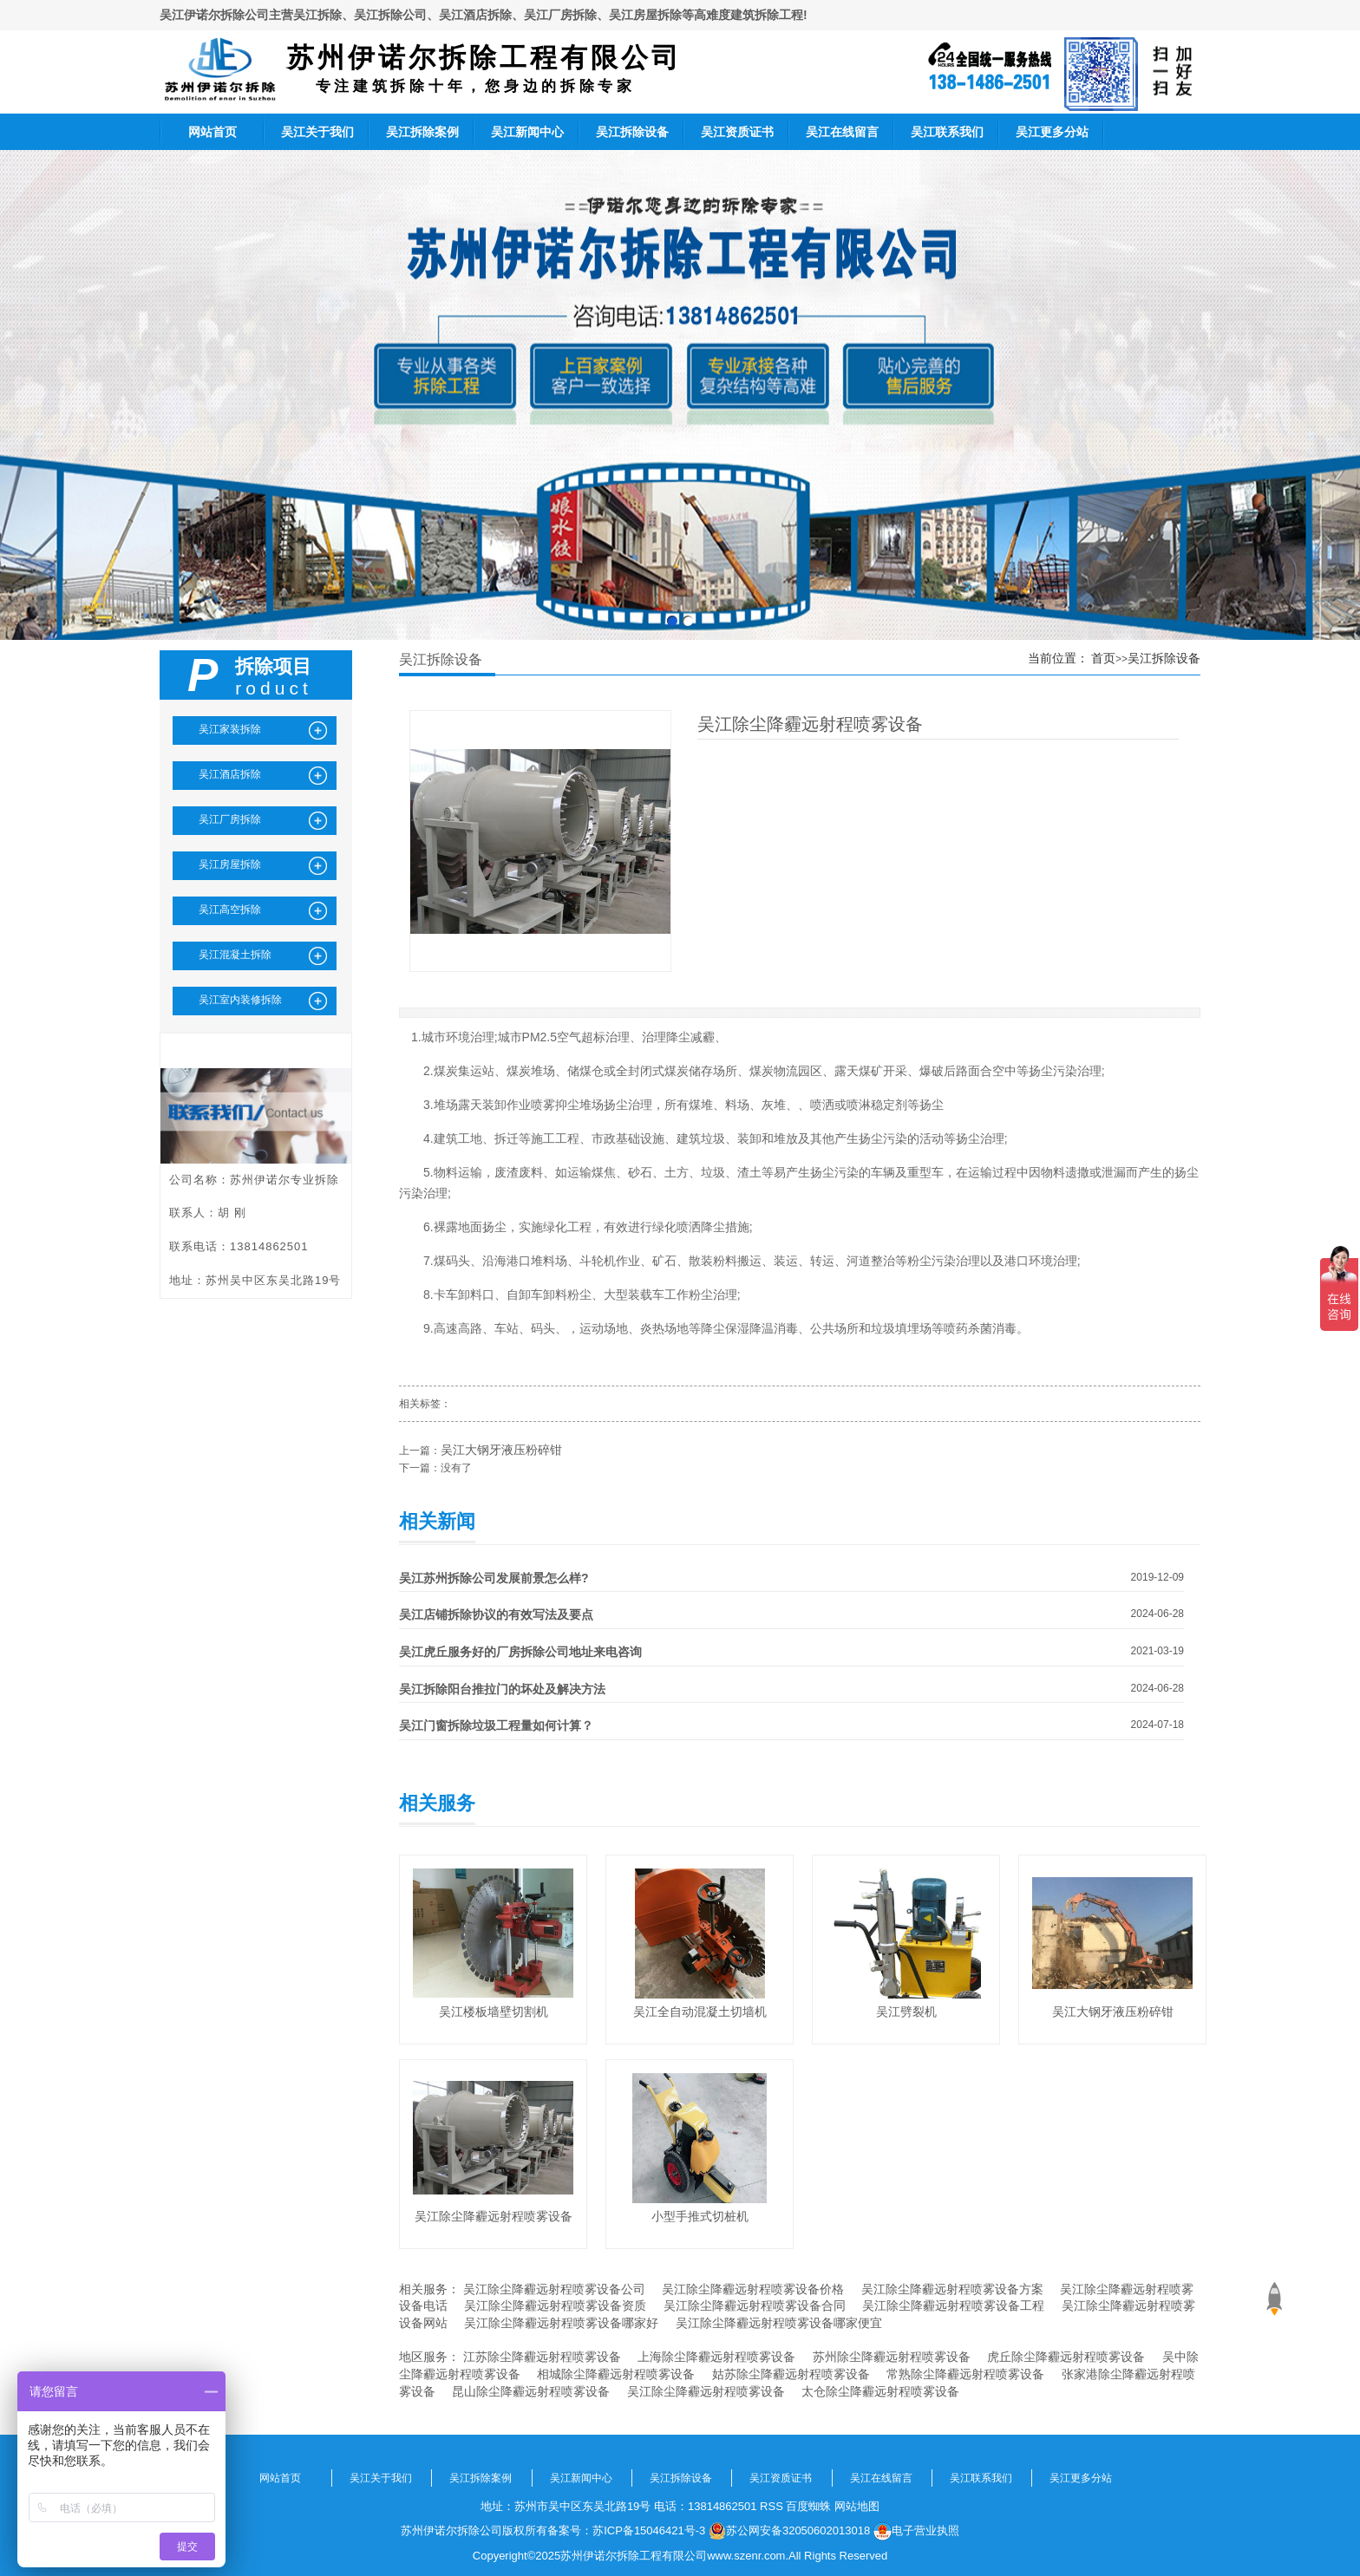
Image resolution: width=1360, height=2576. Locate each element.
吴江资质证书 (737, 132)
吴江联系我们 (947, 132)
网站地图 (856, 2506)
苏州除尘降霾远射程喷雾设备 (892, 2357)
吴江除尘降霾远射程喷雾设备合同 (755, 2305)
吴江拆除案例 (422, 132)
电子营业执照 (916, 2531)
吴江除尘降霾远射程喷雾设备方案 (952, 2289)
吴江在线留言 (842, 132)
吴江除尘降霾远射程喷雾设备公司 (554, 2289)
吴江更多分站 (1052, 132)
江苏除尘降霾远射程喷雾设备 (542, 2357)
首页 (1103, 658)
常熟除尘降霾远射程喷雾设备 (965, 2374)
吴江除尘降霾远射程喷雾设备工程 (953, 2305)
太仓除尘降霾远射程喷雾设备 (880, 2391)
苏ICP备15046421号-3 (648, 2530)
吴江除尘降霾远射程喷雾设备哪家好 (561, 2323)
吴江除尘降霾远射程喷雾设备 (706, 2391)
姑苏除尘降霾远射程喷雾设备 (791, 2374)
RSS (771, 2506)
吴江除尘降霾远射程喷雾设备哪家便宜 (779, 2323)
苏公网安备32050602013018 (789, 2531)
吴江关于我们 (317, 132)
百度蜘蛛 (808, 2506)
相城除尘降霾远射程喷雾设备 (616, 2374)
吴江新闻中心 (527, 132)
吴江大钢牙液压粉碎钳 (501, 1450)
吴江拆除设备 (632, 132)
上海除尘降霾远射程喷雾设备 (716, 2357)
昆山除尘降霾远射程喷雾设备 (531, 2391)
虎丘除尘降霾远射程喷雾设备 (1066, 2357)
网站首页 (212, 132)
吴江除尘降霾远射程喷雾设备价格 (753, 2289)
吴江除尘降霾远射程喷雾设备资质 (555, 2305)
